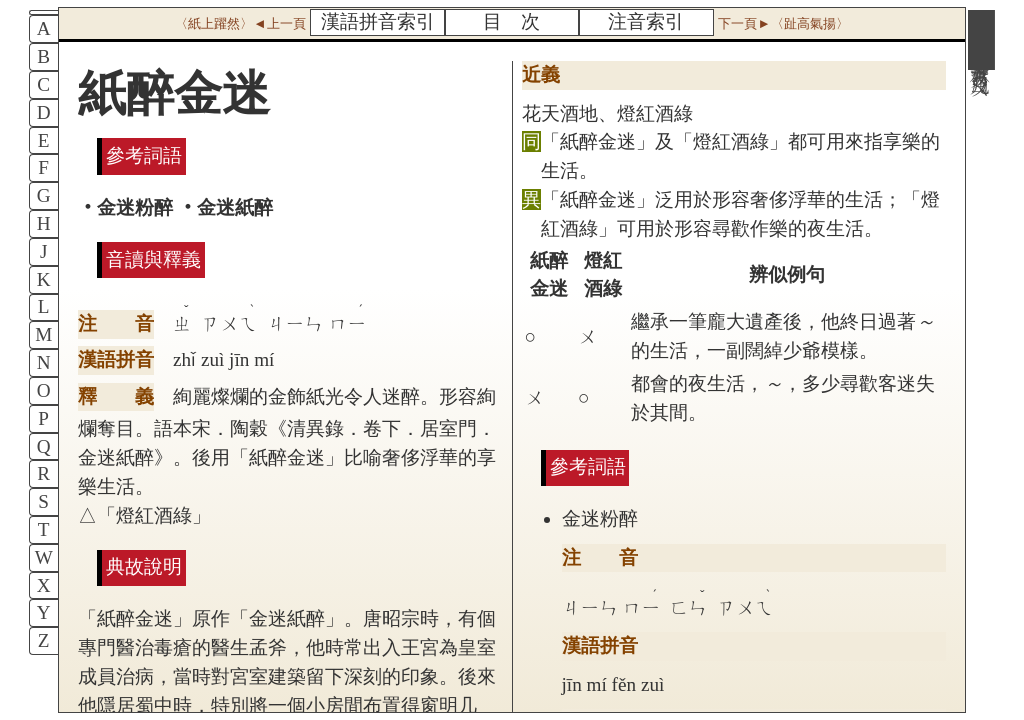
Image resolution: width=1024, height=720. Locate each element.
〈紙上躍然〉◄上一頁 (240, 23)
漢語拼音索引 (378, 21)
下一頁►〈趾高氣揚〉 (783, 23)
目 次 (511, 21)
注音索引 (646, 21)
